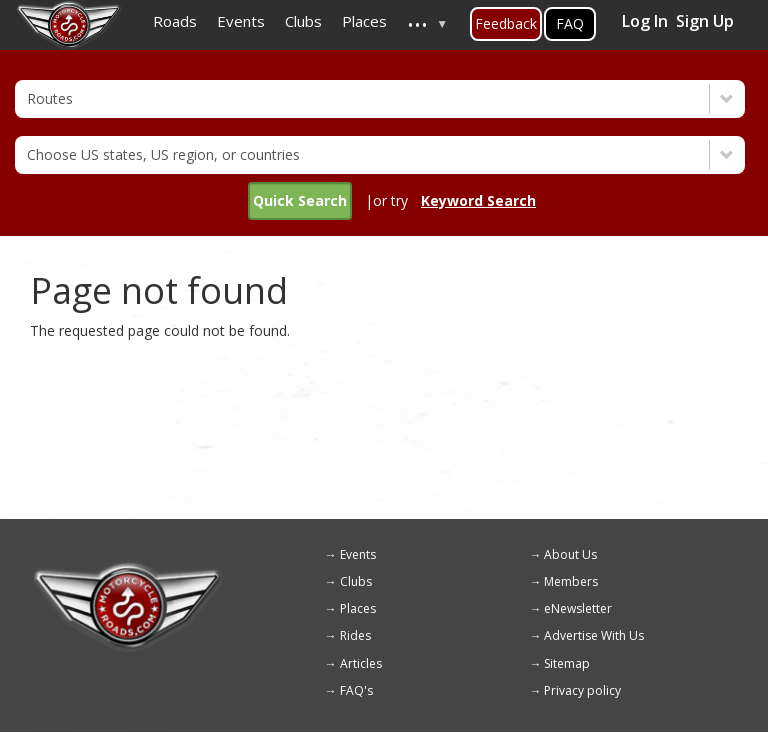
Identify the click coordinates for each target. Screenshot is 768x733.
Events (358, 554)
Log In (645, 21)
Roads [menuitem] (175, 21)
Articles (361, 663)
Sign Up (705, 21)
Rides (355, 635)
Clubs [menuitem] (303, 21)
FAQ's (356, 690)
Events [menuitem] (241, 21)
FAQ (570, 23)
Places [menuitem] (364, 21)
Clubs (356, 581)
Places (358, 608)
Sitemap (567, 663)
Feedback (506, 23)
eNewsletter (578, 608)
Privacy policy (582, 690)
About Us (570, 554)
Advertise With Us (594, 635)
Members (571, 581)
